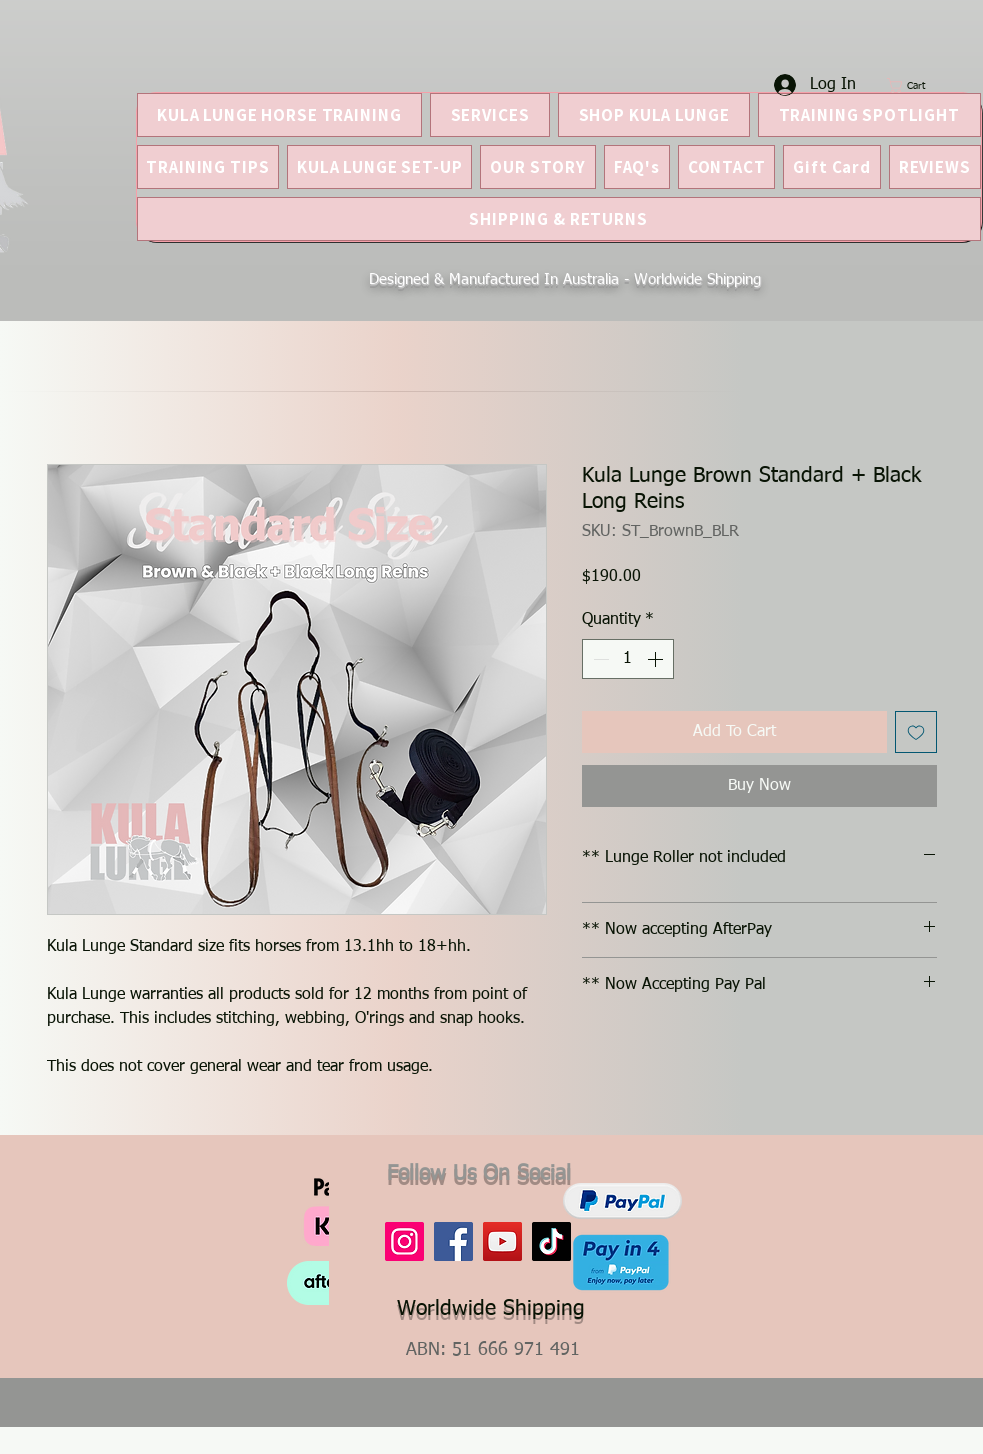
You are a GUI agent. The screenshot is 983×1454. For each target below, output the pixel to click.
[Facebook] (453, 1241)
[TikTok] (551, 1241)
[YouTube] (502, 1241)
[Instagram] (404, 1241)
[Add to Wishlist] (916, 732)
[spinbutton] (628, 659)
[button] (916, 85)
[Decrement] (599, 659)
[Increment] (657, 659)
